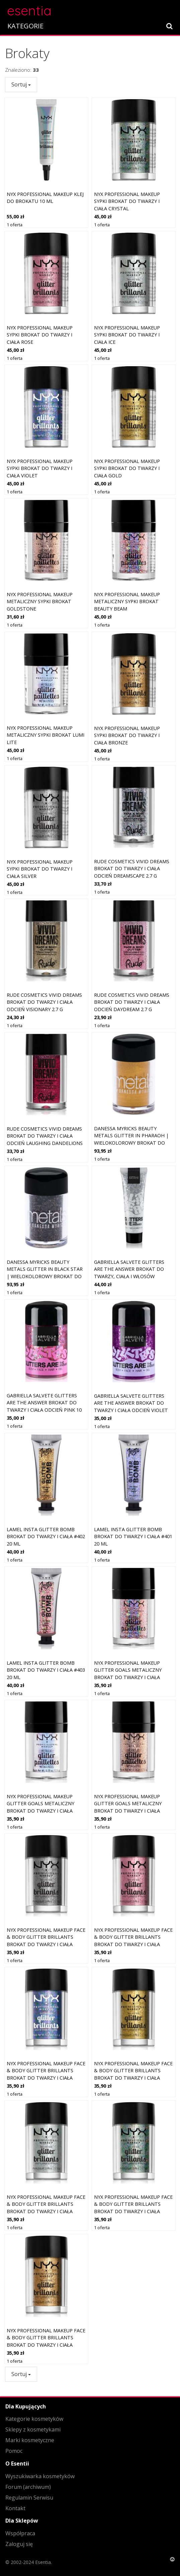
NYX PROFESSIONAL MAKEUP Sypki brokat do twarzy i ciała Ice (127, 334)
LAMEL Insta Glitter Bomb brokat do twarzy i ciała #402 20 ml (46, 1536)
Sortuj (21, 84)
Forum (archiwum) (28, 2487)
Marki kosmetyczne (29, 2440)
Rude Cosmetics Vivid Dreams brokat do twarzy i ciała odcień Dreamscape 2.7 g (131, 868)
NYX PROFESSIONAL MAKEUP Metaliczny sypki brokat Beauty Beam (127, 601)
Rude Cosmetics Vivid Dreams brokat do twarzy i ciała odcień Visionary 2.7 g (44, 1002)
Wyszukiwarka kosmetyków (40, 2476)
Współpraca (20, 2533)
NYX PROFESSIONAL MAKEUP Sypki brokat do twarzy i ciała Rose (40, 334)
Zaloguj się (19, 2544)
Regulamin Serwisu (29, 2497)
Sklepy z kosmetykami (33, 2429)
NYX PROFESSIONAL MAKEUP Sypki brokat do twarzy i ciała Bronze (127, 735)
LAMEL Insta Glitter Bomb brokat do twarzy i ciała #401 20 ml (133, 1536)
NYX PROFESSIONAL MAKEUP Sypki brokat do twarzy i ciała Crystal (127, 201)
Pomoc (13, 2450)
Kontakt (15, 2508)
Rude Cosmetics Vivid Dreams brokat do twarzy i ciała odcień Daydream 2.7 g (131, 1002)
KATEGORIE (25, 25)
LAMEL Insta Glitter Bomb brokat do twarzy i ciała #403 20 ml (46, 1670)
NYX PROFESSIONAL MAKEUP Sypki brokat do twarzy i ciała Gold (127, 468)
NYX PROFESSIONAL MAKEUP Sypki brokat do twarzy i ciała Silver (40, 869)
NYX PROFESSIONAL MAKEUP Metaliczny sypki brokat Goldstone (40, 601)
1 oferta (14, 225)
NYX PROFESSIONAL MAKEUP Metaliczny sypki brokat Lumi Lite (45, 735)
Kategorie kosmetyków (34, 2418)
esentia (29, 9)
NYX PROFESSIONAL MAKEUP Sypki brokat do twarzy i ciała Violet (40, 468)
